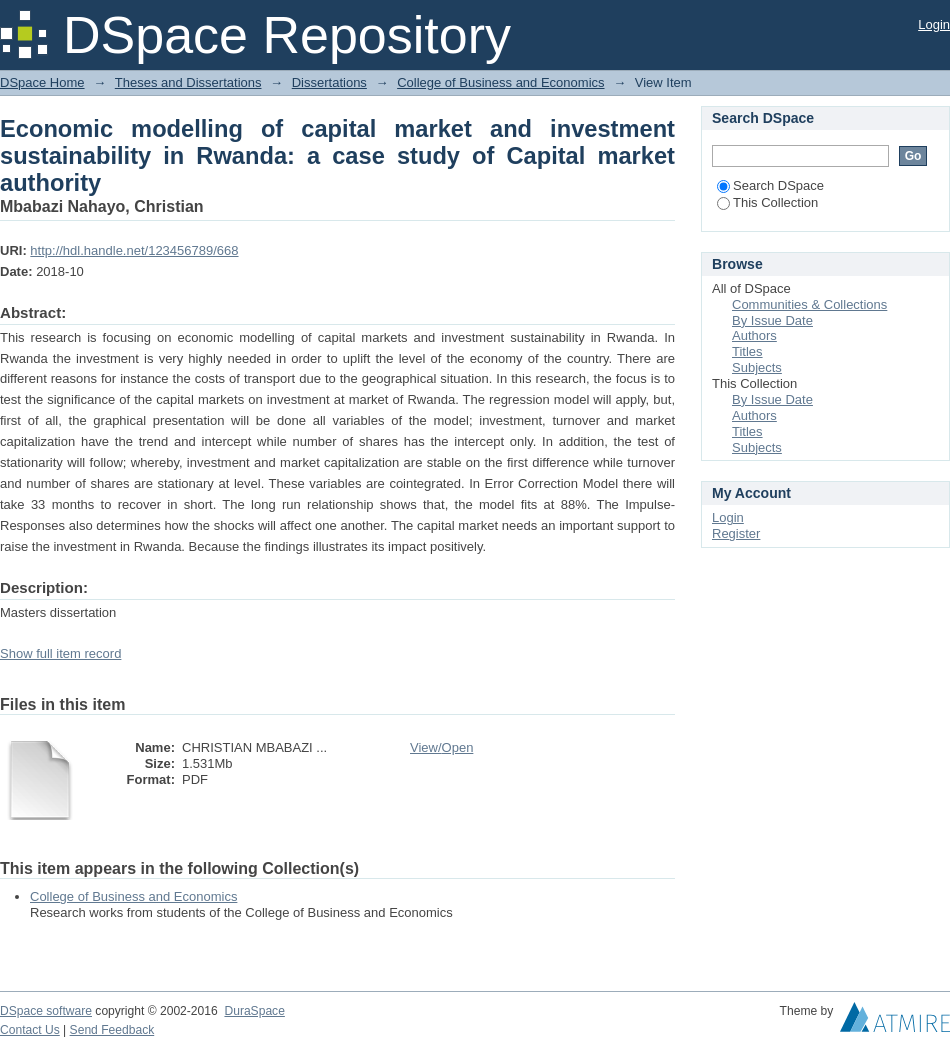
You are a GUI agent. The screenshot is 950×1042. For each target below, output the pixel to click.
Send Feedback (112, 1030)
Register (736, 533)
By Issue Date (772, 320)
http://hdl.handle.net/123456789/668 (134, 250)
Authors (754, 335)
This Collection (767, 202)
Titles (747, 351)
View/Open (441, 747)
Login (934, 24)
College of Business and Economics (500, 82)
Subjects (757, 367)
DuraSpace (254, 1011)
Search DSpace (770, 185)
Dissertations (329, 82)
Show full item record (60, 653)
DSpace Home (42, 82)
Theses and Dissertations (188, 82)
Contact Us (30, 1030)
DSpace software (46, 1011)
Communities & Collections (809, 304)
